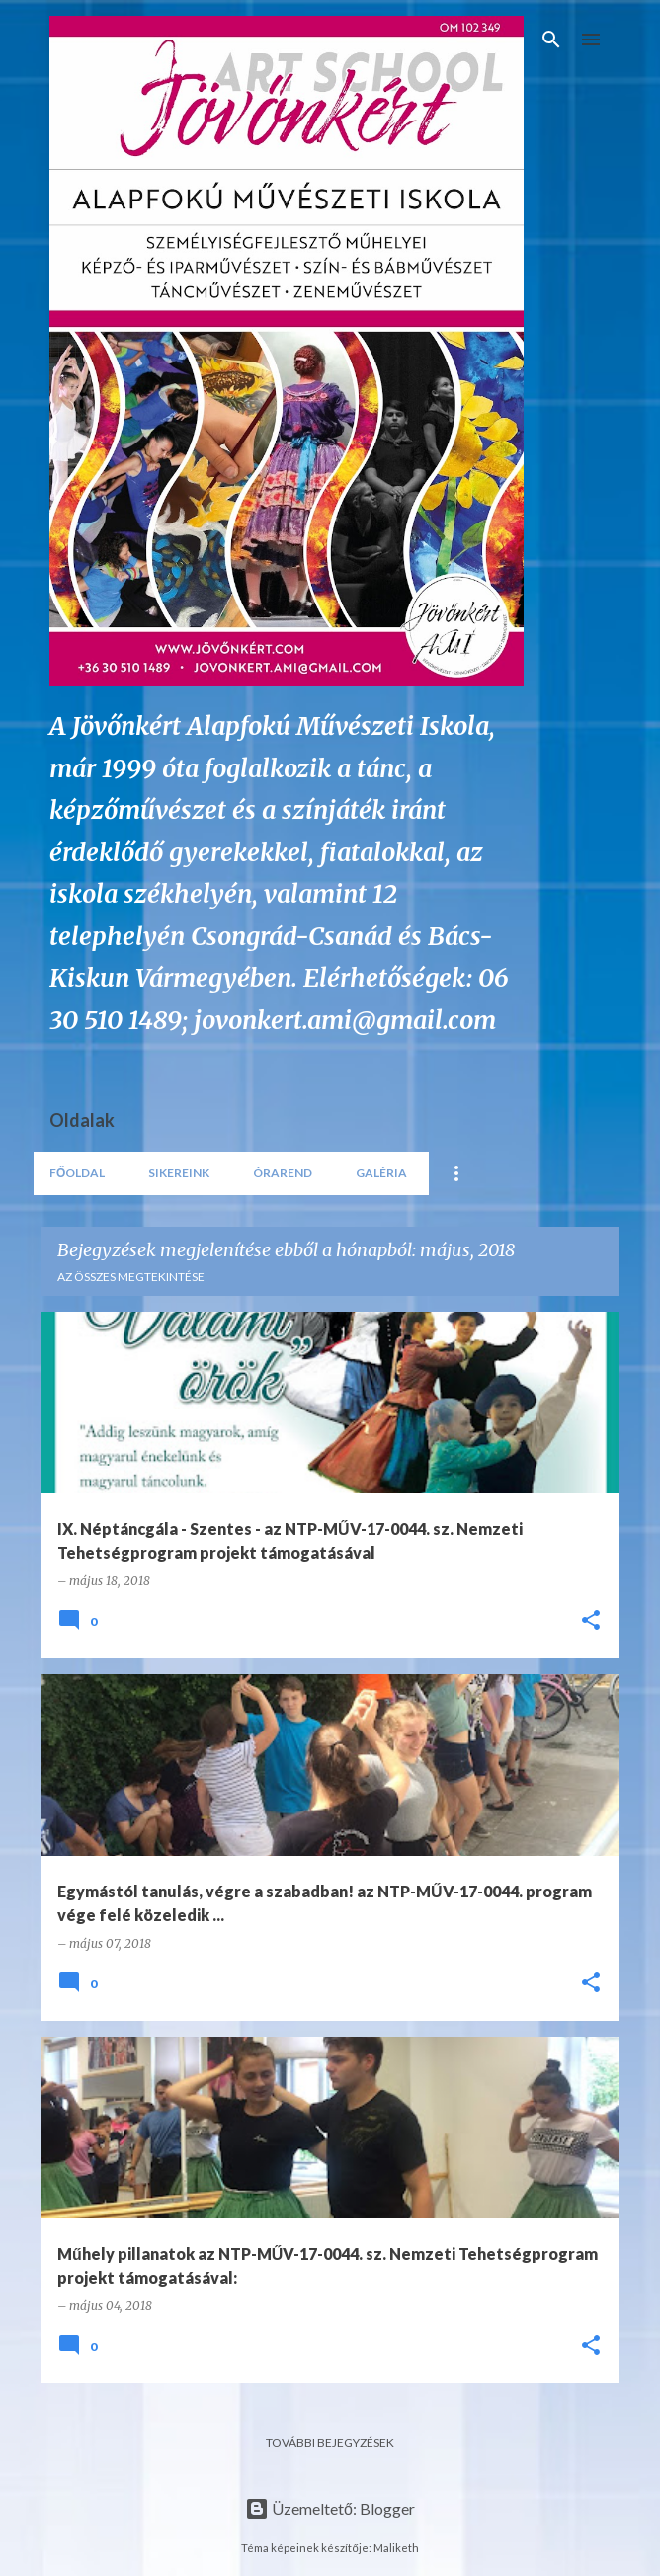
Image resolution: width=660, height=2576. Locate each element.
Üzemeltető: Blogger (330, 2508)
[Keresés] (551, 39)
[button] (591, 1621)
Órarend (282, 1173)
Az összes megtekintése (131, 1276)
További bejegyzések (330, 2442)
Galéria (381, 1173)
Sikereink (178, 1173)
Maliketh (396, 2547)
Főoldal (77, 1173)
